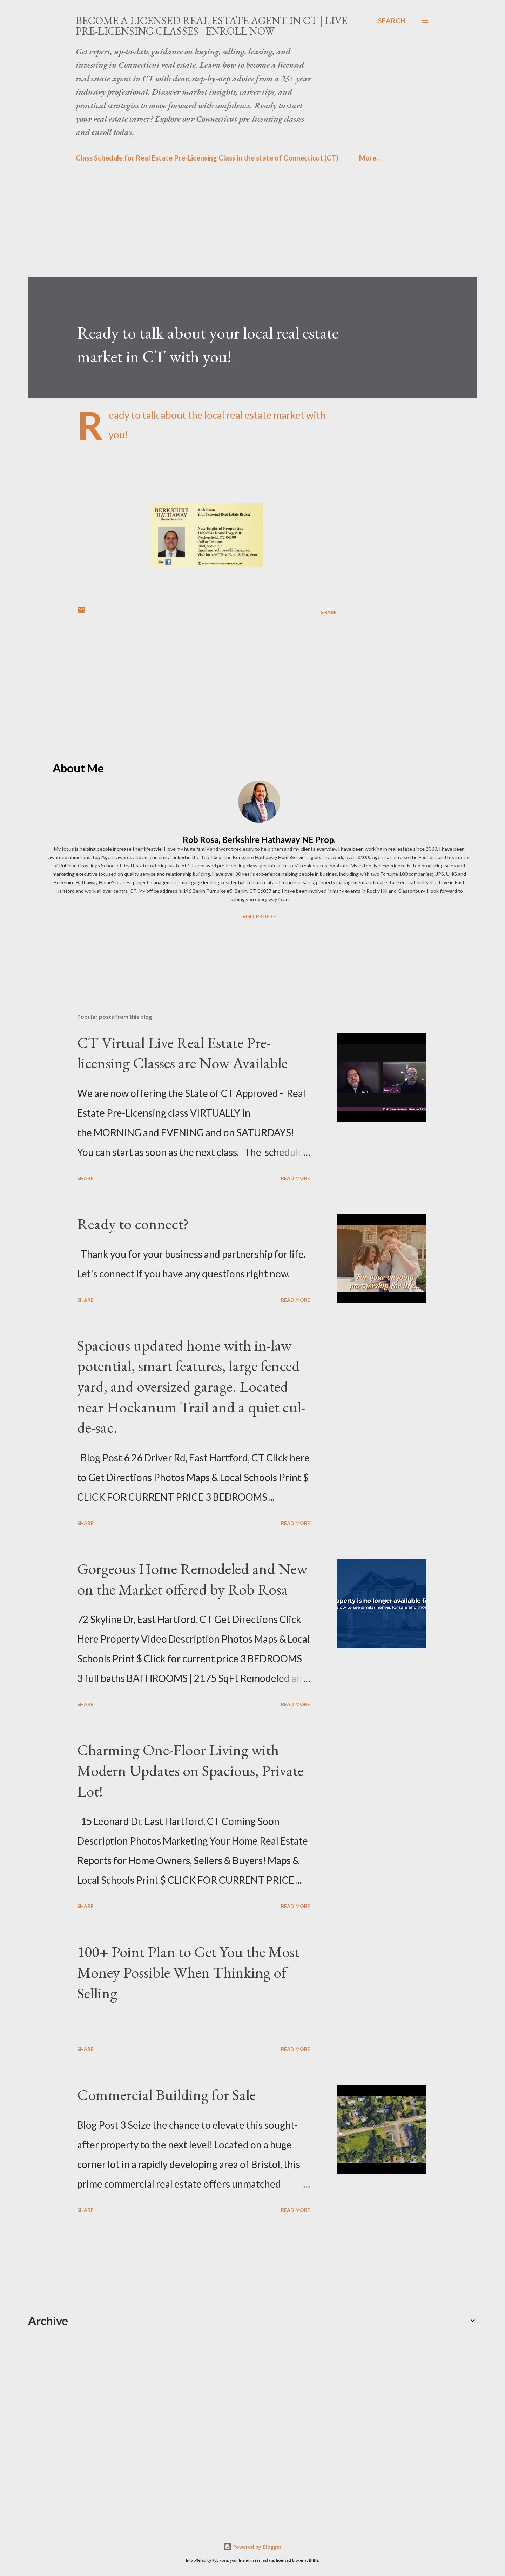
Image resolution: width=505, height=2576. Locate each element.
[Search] (391, 20)
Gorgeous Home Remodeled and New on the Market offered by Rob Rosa (192, 1579)
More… (370, 158)
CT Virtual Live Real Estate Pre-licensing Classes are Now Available (182, 1053)
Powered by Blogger (252, 2546)
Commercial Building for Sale (166, 2095)
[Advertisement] (238, 228)
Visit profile (259, 916)
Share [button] (329, 612)
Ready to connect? (133, 1224)
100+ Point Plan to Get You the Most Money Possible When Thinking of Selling (188, 1972)
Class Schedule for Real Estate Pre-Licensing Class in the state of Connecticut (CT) (207, 158)
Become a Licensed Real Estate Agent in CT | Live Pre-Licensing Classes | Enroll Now (212, 26)
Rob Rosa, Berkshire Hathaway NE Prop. (259, 839)
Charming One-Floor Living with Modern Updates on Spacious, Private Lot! (190, 1770)
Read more (295, 1178)
